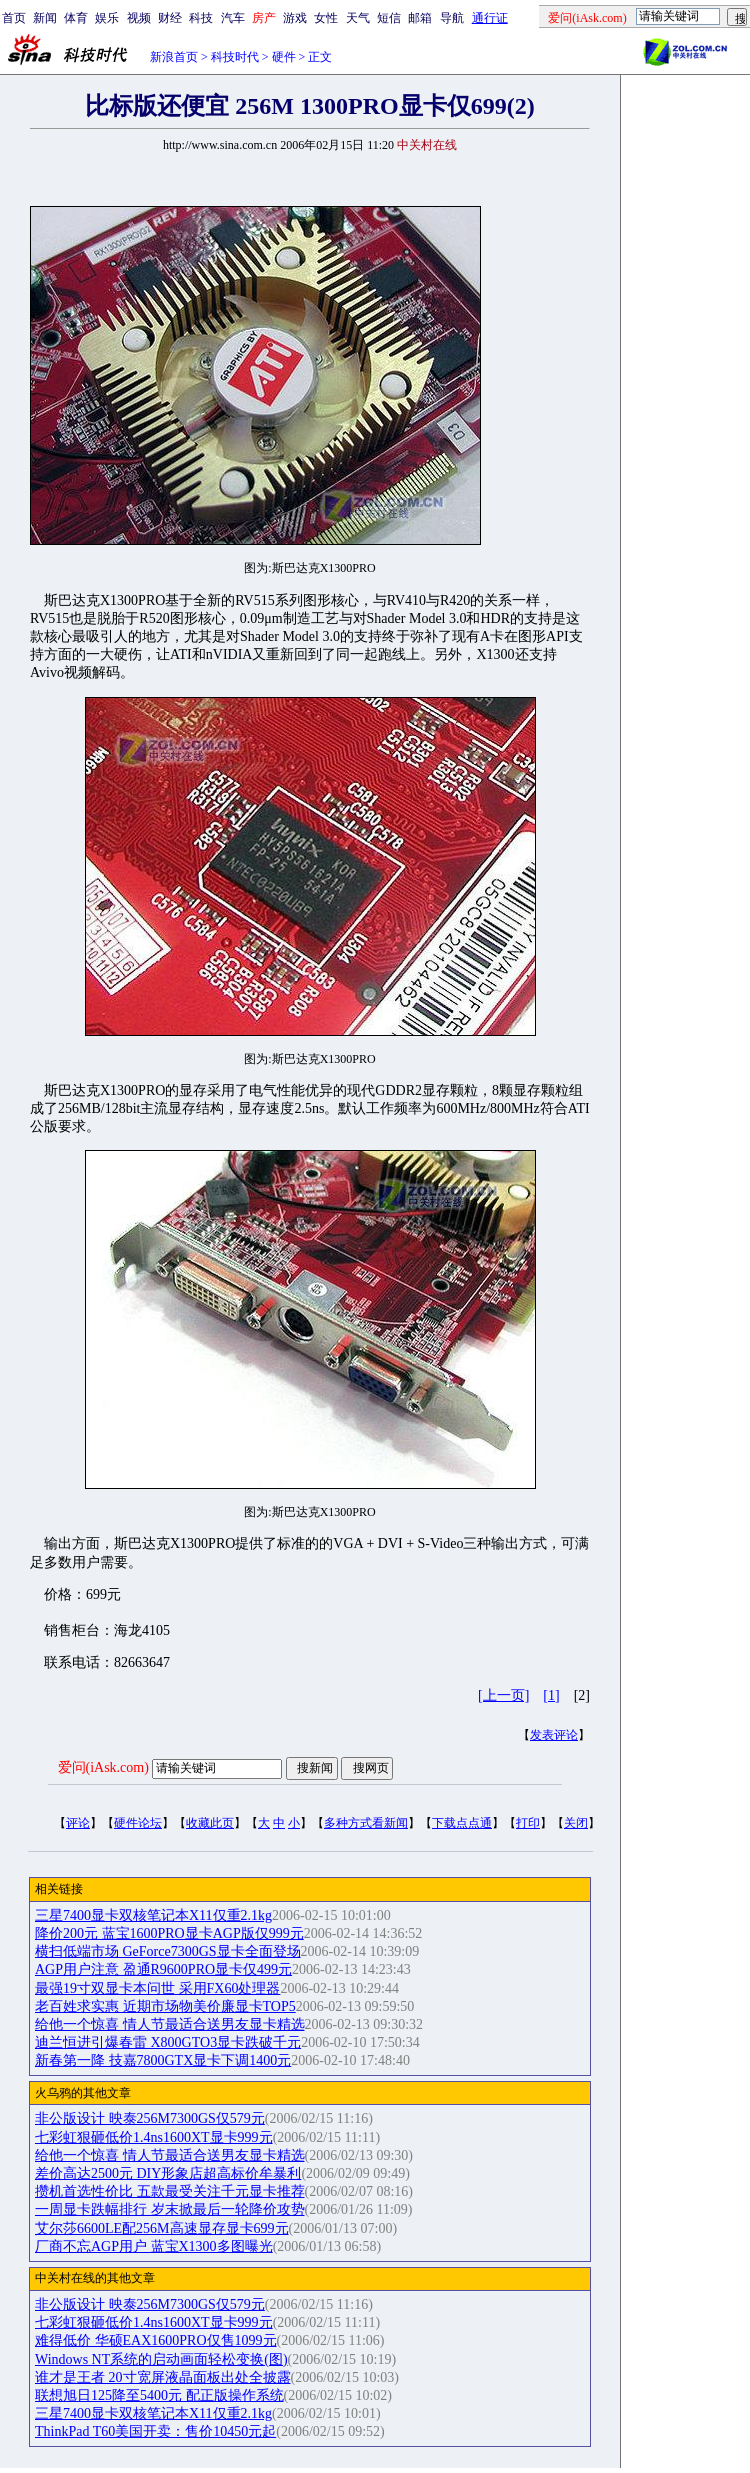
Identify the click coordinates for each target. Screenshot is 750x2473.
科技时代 (235, 57)
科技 (201, 18)
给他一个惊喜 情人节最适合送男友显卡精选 (170, 2024)
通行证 (490, 18)
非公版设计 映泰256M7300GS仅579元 (150, 2118)
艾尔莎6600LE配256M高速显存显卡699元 (162, 2228)
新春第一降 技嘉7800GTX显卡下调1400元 (163, 2060)
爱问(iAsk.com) (103, 1767)
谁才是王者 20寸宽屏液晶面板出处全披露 (163, 2377)
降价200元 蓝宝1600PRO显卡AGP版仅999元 (169, 1933)
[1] (551, 1695)
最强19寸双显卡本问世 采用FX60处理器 (157, 1988)
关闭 (576, 1823)
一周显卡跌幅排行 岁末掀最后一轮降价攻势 (170, 2209)
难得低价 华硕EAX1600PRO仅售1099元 (156, 2340)
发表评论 (554, 1735)
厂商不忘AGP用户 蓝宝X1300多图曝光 (154, 2246)
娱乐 (107, 18)
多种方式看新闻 (366, 1823)
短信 (389, 18)
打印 (528, 1823)
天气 (358, 18)
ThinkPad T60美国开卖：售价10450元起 (155, 2431)
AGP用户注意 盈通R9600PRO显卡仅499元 (163, 1969)
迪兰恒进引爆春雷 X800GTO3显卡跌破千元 (168, 2042)
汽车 (233, 18)
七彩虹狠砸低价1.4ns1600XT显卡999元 (154, 2137)
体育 (76, 18)
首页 (14, 18)
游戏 (295, 18)
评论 (78, 1823)
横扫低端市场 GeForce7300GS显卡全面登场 (168, 1951)
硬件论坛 (138, 1823)
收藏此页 (210, 1823)
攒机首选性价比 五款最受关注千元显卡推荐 (170, 2191)
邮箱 (420, 18)
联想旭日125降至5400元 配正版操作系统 (159, 2395)
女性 (326, 18)
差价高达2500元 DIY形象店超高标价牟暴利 (168, 2173)
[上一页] (503, 1695)
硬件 (284, 57)
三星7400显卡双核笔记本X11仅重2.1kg (153, 1915)
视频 (139, 18)
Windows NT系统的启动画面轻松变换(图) (161, 2359)
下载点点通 (462, 1823)
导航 (452, 18)
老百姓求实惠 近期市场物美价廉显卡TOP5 (165, 2006)
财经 (170, 18)
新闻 (45, 18)
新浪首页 (174, 57)
